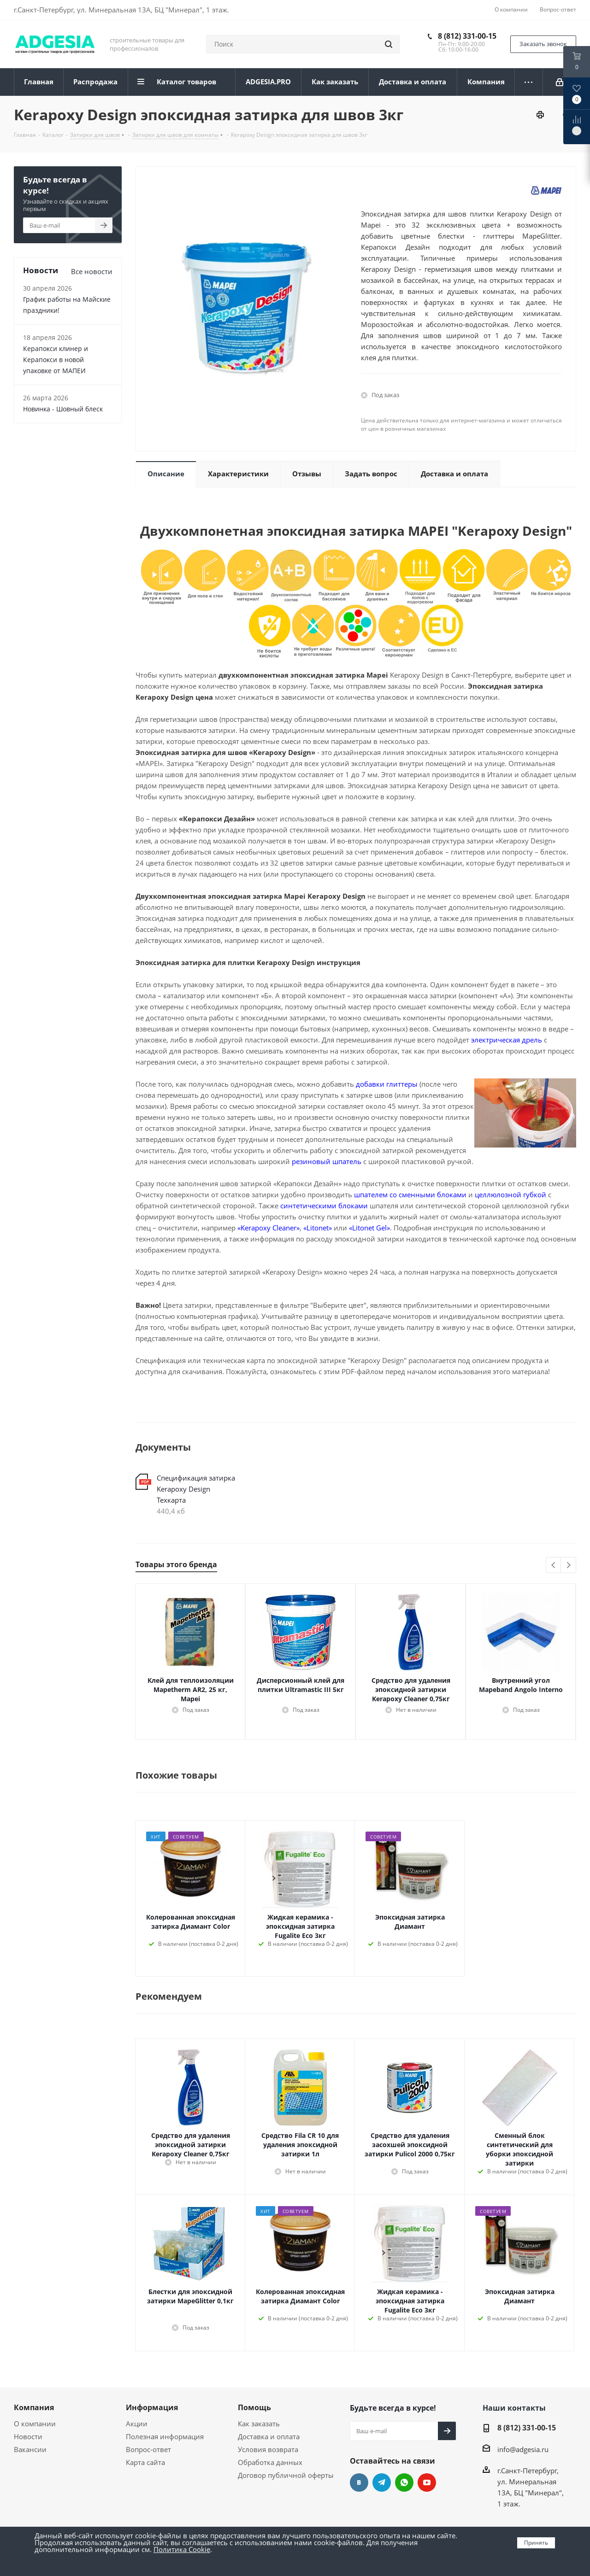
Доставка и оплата (269, 2436)
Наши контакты (514, 2408)
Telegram (381, 2482)
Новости (28, 2436)
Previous (553, 1565)
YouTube (427, 2482)
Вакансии (30, 2449)
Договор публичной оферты (286, 2475)
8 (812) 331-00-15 (467, 36)
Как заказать (259, 2423)
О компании (35, 2423)
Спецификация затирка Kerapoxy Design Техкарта (196, 1489)
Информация (152, 2407)
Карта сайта (145, 2462)
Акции (137, 2423)
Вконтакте (359, 2482)
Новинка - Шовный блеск (63, 408)
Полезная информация (165, 2436)
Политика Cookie (181, 2549)
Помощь (254, 2407)
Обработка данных (270, 2462)
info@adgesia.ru (523, 2449)
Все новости (91, 271)
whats (404, 2482)
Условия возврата (268, 2449)
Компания (34, 2407)
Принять (536, 2543)
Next (568, 1565)
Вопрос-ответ (148, 2449)
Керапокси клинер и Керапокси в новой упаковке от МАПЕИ (55, 359)
